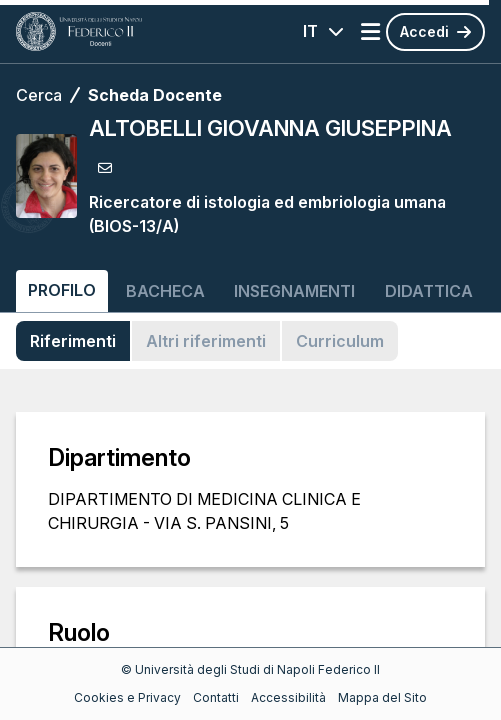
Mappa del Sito (382, 697)
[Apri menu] (370, 32)
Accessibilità (288, 697)
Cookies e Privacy (127, 697)
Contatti (216, 697)
